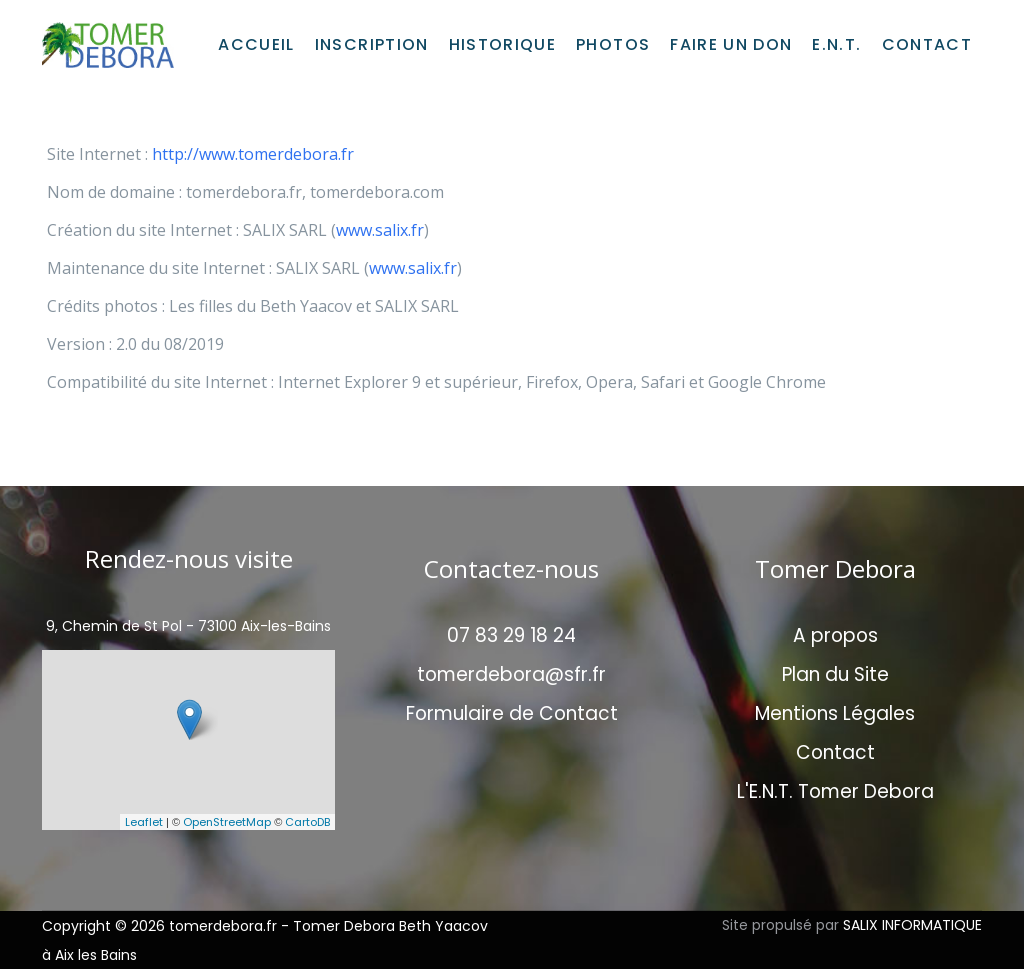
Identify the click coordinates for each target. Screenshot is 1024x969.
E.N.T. (836, 44)
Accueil (256, 44)
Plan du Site (835, 674)
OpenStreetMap (227, 822)
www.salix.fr (380, 230)
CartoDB (307, 822)
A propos (835, 635)
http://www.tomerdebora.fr (253, 154)
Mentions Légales (835, 713)
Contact (927, 44)
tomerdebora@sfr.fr (511, 674)
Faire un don (731, 44)
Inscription (372, 44)
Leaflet (144, 822)
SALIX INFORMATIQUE (912, 925)
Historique (503, 44)
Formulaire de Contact (512, 713)
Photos (613, 44)
